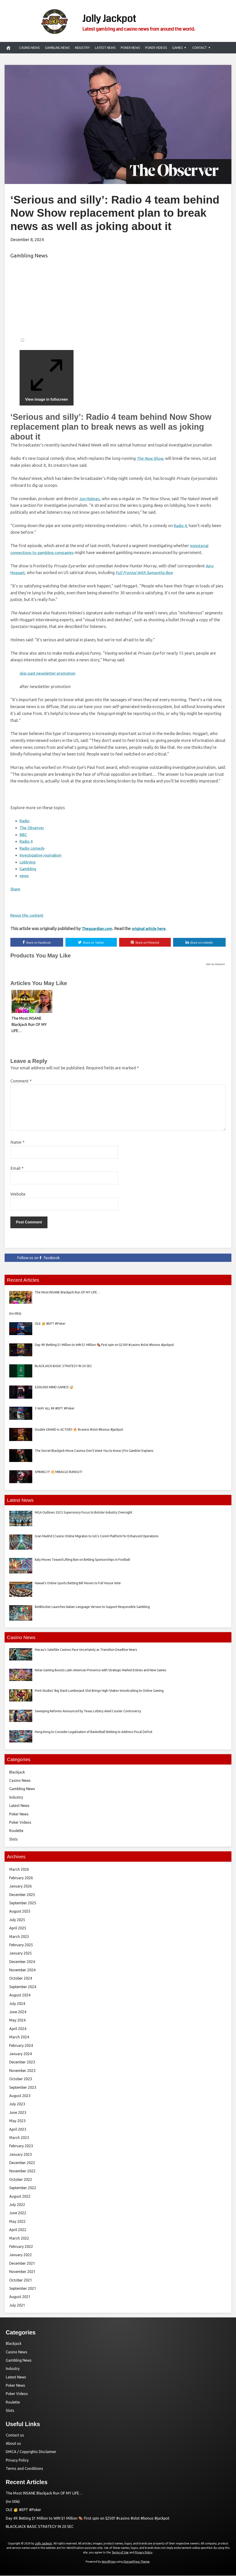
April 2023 (17, 2130)
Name (17, 1143)
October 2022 (20, 2180)
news (24, 875)
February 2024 (21, 2046)
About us (13, 2444)
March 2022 (19, 2239)
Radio (25, 820)
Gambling (28, 868)
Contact (199, 48)
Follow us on (38, 1258)
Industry (82, 48)
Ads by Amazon (215, 964)
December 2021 (22, 2264)
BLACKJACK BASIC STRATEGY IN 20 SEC (40, 2527)
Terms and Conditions (24, 2469)
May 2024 (17, 2021)
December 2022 (22, 2163)
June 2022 (17, 2213)
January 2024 (20, 2054)
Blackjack (17, 1773)
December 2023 (22, 2063)
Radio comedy (33, 848)
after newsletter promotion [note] (45, 686)
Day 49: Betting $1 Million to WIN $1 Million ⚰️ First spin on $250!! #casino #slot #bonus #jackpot (87, 2519)
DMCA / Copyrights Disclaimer (31, 2452)
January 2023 (20, 2155)
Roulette (16, 1831)
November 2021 (22, 2272)
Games (177, 48)
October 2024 (20, 1979)
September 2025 (22, 1903)
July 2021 (17, 2306)
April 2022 (17, 2230)
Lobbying (28, 862)
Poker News (130, 48)
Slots (13, 1840)
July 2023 (17, 2105)
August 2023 (19, 2096)
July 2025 (17, 1920)
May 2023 (17, 2121)
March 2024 (19, 2038)
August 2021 (19, 2297)
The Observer (32, 827)
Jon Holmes (90, 498)
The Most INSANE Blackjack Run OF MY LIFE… (28, 1024)
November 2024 (22, 1970)
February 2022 (21, 2247)
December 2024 (22, 1962)
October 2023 (20, 2079)
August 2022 (19, 2197)
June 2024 (17, 2012)
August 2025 (19, 1912)
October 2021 (20, 2280)
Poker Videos (156, 48)
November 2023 (22, 2071)
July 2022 (17, 2205)
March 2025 (19, 1937)
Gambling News (57, 48)
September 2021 (22, 2289)
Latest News (105, 48)
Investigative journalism (41, 855)
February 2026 (21, 1878)
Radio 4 (181, 525)
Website (18, 1194)
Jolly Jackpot (116, 18)
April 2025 (17, 1928)
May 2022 (17, 2222)
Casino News (29, 48)
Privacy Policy (17, 2461)
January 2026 (20, 1887)
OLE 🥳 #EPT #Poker (23, 2510)
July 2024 (17, 2004)
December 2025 (22, 1895)
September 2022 (22, 2188)
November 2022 (22, 2172)
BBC (24, 834)
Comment (21, 1081)
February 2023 (21, 2146)
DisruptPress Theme (137, 2562)
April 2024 (17, 2029)
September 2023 (22, 2088)
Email (17, 1168)
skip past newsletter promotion (48, 673)
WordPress (108, 2562)
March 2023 (19, 2138)
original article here (151, 928)
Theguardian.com (98, 928)
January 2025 (20, 1954)
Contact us (15, 2435)
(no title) (13, 2502)
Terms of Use (120, 2552)
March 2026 (19, 1870)
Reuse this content (27, 915)
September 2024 (22, 1987)
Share (15, 889)
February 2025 (21, 1945)
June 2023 (17, 2113)
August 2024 (19, 1996)
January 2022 (20, 2255)
